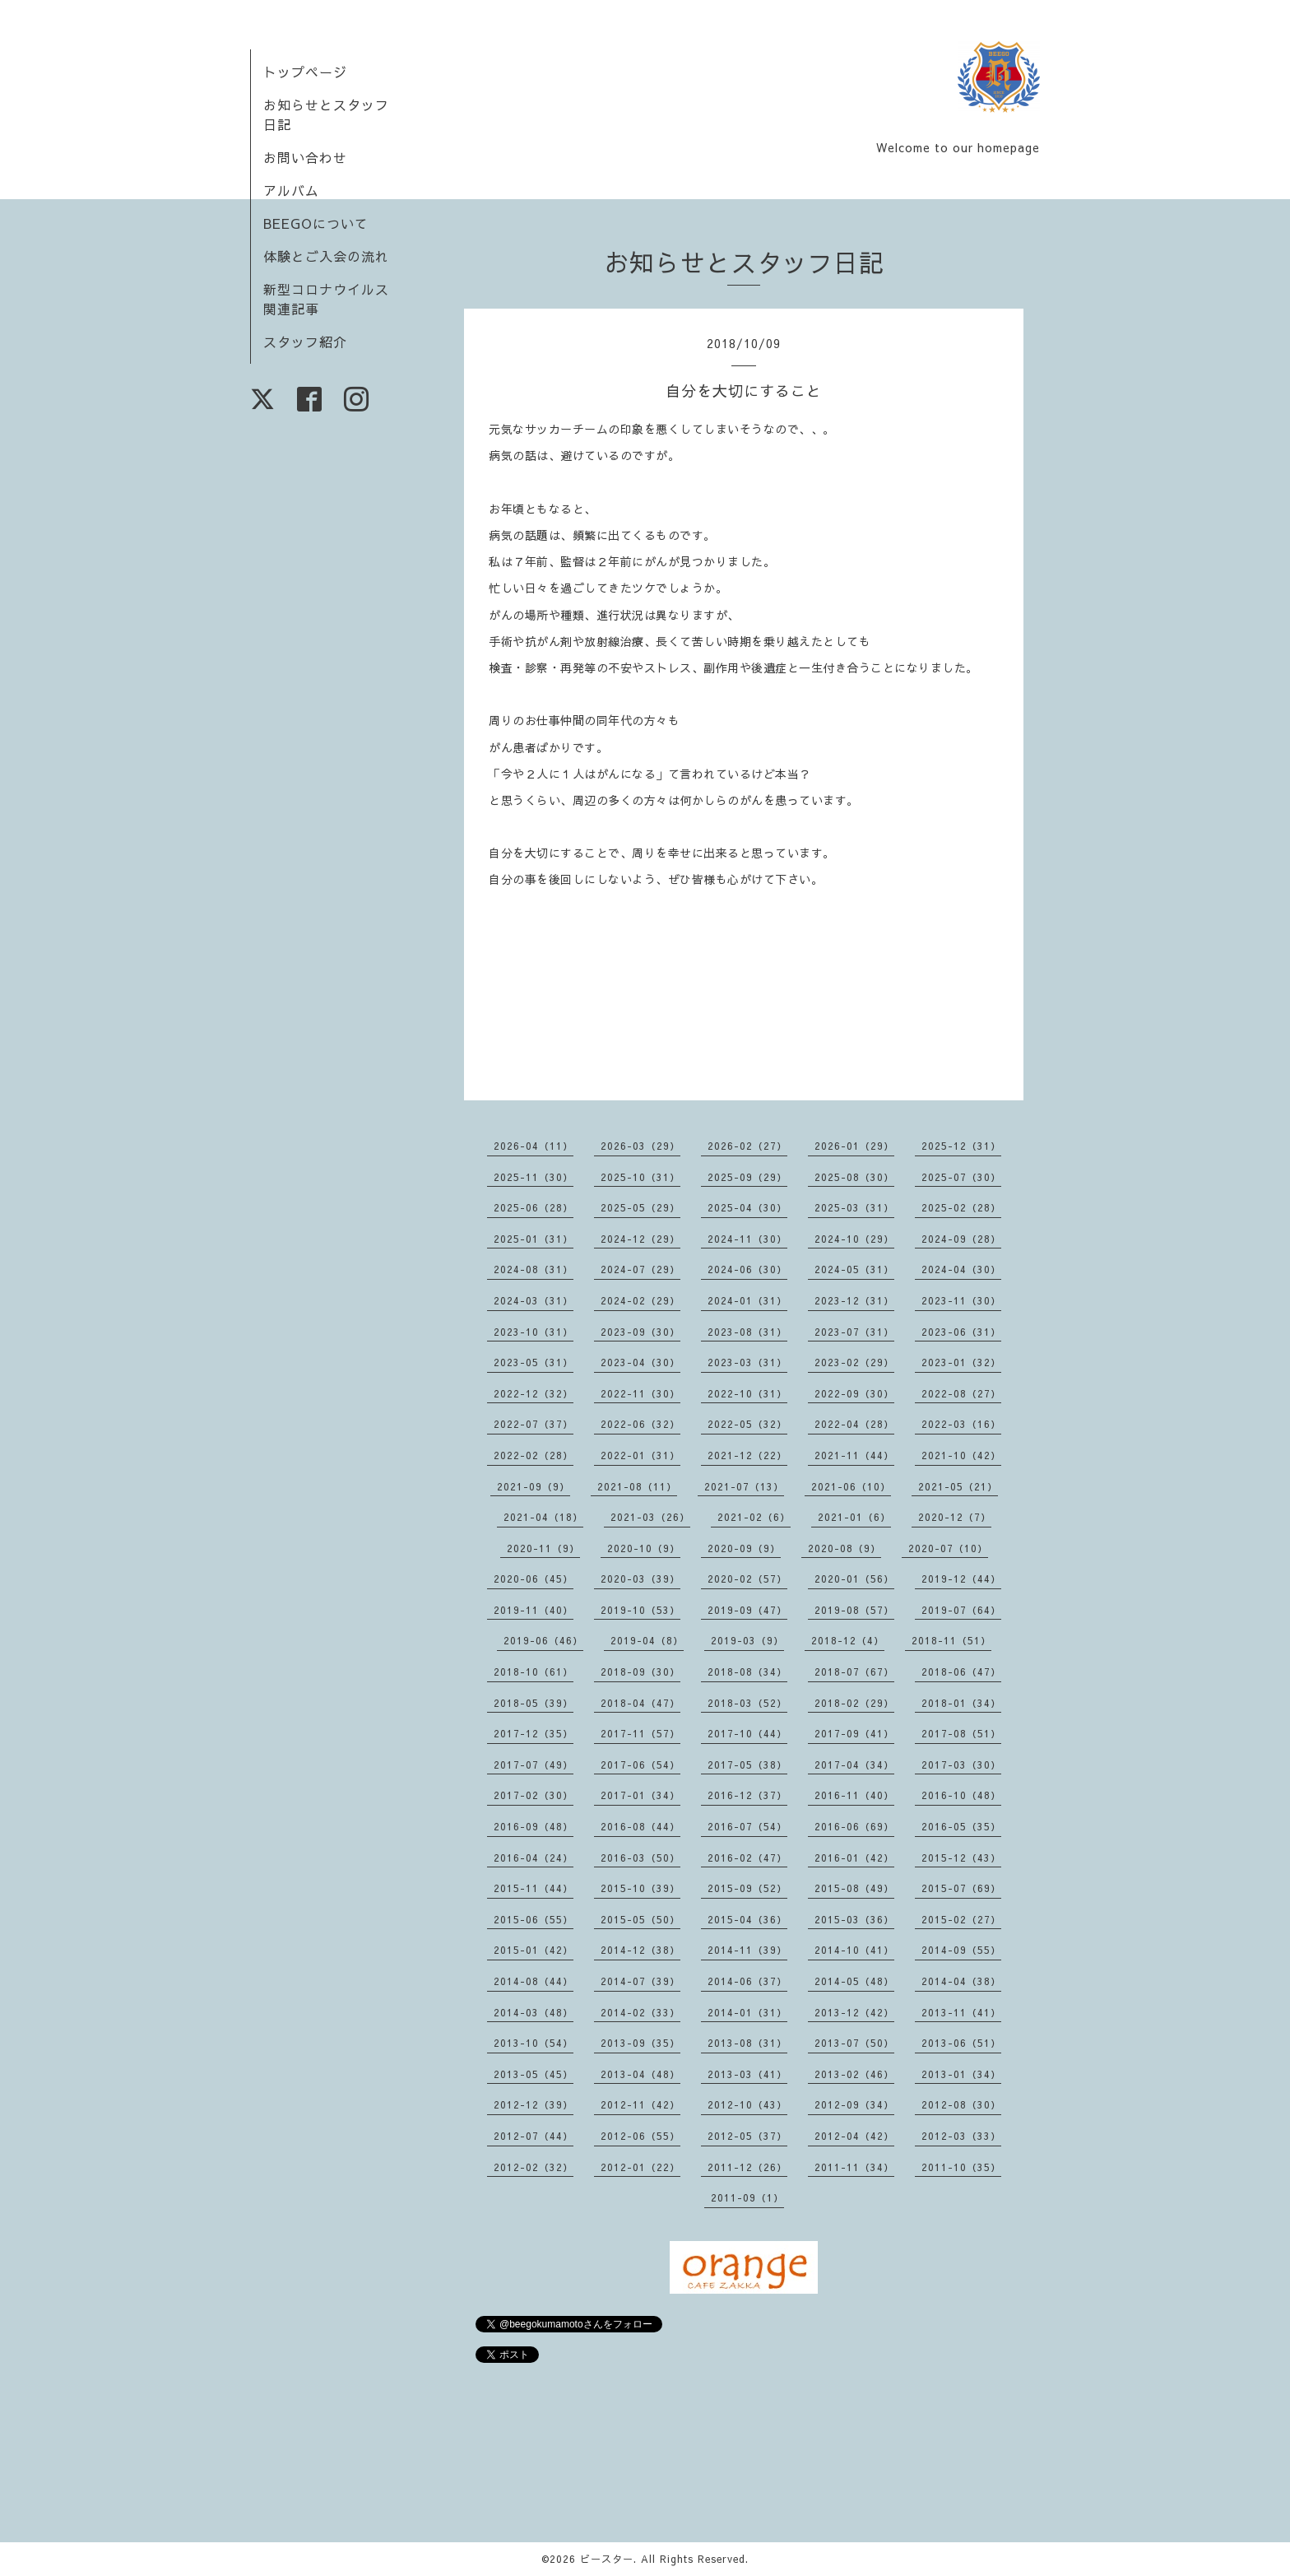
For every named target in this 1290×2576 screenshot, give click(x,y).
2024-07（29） (640, 1269)
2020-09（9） (744, 1548)
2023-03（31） (747, 1362)
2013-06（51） (961, 2042)
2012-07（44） (533, 2135)
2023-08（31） (747, 1331)
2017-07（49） (533, 1764)
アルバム (291, 190)
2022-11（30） (640, 1393)
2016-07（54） (747, 1826)
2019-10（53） (640, 1609)
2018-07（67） (854, 1671)
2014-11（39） (747, 1949)
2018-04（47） (640, 1702)
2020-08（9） (844, 1548)
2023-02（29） (854, 1362)
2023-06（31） (961, 1331)
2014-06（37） (747, 1981)
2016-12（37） (747, 1795)
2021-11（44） (854, 1455)
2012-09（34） (854, 2104)
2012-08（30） (961, 2104)
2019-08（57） (854, 1609)
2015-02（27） (961, 1919)
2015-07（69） (961, 1888)
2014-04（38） (961, 1981)
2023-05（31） (533, 1362)
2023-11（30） (961, 1300)
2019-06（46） (543, 1640)
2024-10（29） (854, 1238)
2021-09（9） (533, 1486)
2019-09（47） (747, 1609)
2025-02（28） (961, 1207)
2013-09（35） (640, 2042)
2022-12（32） (533, 1393)
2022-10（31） (747, 1393)
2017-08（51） (961, 1733)
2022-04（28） (854, 1423)
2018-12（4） (847, 1640)
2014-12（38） (640, 1949)
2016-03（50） (640, 1857)
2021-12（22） (747, 1455)
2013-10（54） (533, 2042)
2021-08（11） (637, 1486)
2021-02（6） (754, 1516)
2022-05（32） (747, 1423)
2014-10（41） (854, 1949)
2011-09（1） (747, 2197)
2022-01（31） (640, 1455)
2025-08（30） (854, 1176)
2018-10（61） (533, 1671)
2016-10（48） (961, 1795)
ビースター (606, 2558)
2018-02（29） (854, 1702)
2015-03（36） (854, 1919)
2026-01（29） (854, 1145)
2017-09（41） (854, 1733)
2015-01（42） (533, 1949)
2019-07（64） (961, 1609)
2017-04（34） (854, 1764)
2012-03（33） (961, 2135)
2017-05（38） (747, 1764)
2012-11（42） (640, 2104)
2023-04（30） (640, 1362)
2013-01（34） (961, 2074)
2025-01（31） (533, 1238)
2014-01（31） (747, 2012)
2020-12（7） (954, 1516)
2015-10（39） (640, 1888)
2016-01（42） (854, 1857)
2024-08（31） (533, 1269)
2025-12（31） (961, 1145)
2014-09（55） (961, 1949)
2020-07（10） (948, 1548)
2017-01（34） (640, 1795)
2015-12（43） (961, 1857)
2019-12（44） (961, 1578)
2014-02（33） (640, 2012)
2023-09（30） (640, 1331)
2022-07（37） (533, 1423)
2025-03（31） (854, 1207)
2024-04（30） (961, 1269)
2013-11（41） (961, 2012)
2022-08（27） (961, 1393)
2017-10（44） (747, 1733)
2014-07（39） (640, 1981)
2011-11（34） (854, 2167)
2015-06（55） (533, 1919)
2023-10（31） (533, 1331)
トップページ (305, 72)
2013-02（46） (854, 2074)
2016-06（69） (854, 1826)
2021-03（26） (650, 1516)
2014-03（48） (533, 2012)
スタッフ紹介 (305, 341)
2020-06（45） (533, 1578)
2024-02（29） (640, 1300)
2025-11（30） (533, 1176)
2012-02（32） (533, 2167)
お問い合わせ (305, 157)
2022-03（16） (961, 1423)
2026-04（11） (533, 1145)
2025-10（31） (640, 1176)
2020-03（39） (640, 1578)
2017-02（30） (533, 1795)
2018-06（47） (961, 1671)
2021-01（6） (854, 1516)
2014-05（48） (854, 1981)
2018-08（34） (747, 1671)
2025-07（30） (961, 1176)
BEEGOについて (316, 223)
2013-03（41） (747, 2074)
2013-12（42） (854, 2012)
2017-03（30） (961, 1764)
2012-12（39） (533, 2104)
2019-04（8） (647, 1640)
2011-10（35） (961, 2167)
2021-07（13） (744, 1486)
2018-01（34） (961, 1702)
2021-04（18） (543, 1516)
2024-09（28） (961, 1238)
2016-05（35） (961, 1826)
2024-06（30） (747, 1269)
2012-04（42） (854, 2135)
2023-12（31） (854, 1300)
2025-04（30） (747, 1207)
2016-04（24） (533, 1857)
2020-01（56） (854, 1578)
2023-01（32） (961, 1362)
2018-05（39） (533, 1702)
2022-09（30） (854, 1393)
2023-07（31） (854, 1331)
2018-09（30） (640, 1671)
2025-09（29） (747, 1176)
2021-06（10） (851, 1486)
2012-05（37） (747, 2135)
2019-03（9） (747, 1640)
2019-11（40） (533, 1609)
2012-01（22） (640, 2167)
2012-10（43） (747, 2104)
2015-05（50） (640, 1919)
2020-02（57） (747, 1578)
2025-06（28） (533, 1207)
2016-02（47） (747, 1857)
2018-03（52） (747, 1702)
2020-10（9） (643, 1548)
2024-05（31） (854, 1269)
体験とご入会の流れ (326, 256)
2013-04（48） (640, 2074)
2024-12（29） (640, 1238)
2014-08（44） (533, 1981)
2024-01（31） (747, 1300)
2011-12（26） (747, 2167)
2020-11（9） (543, 1548)
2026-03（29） (640, 1145)
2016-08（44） (640, 1826)
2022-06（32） (640, 1423)
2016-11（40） (854, 1795)
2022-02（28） (533, 1455)
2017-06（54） (640, 1764)
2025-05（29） (640, 1207)
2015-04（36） (747, 1919)
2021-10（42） (961, 1455)
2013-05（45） (533, 2074)
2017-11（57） (640, 1733)
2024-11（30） (747, 1238)
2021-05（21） (958, 1486)
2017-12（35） (533, 1733)
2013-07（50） (854, 2042)
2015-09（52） (747, 1888)
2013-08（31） (747, 2042)
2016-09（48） (533, 1826)
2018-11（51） (951, 1640)
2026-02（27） (747, 1145)
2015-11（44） (533, 1888)
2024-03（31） (533, 1300)
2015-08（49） (854, 1888)
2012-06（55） (640, 2135)
